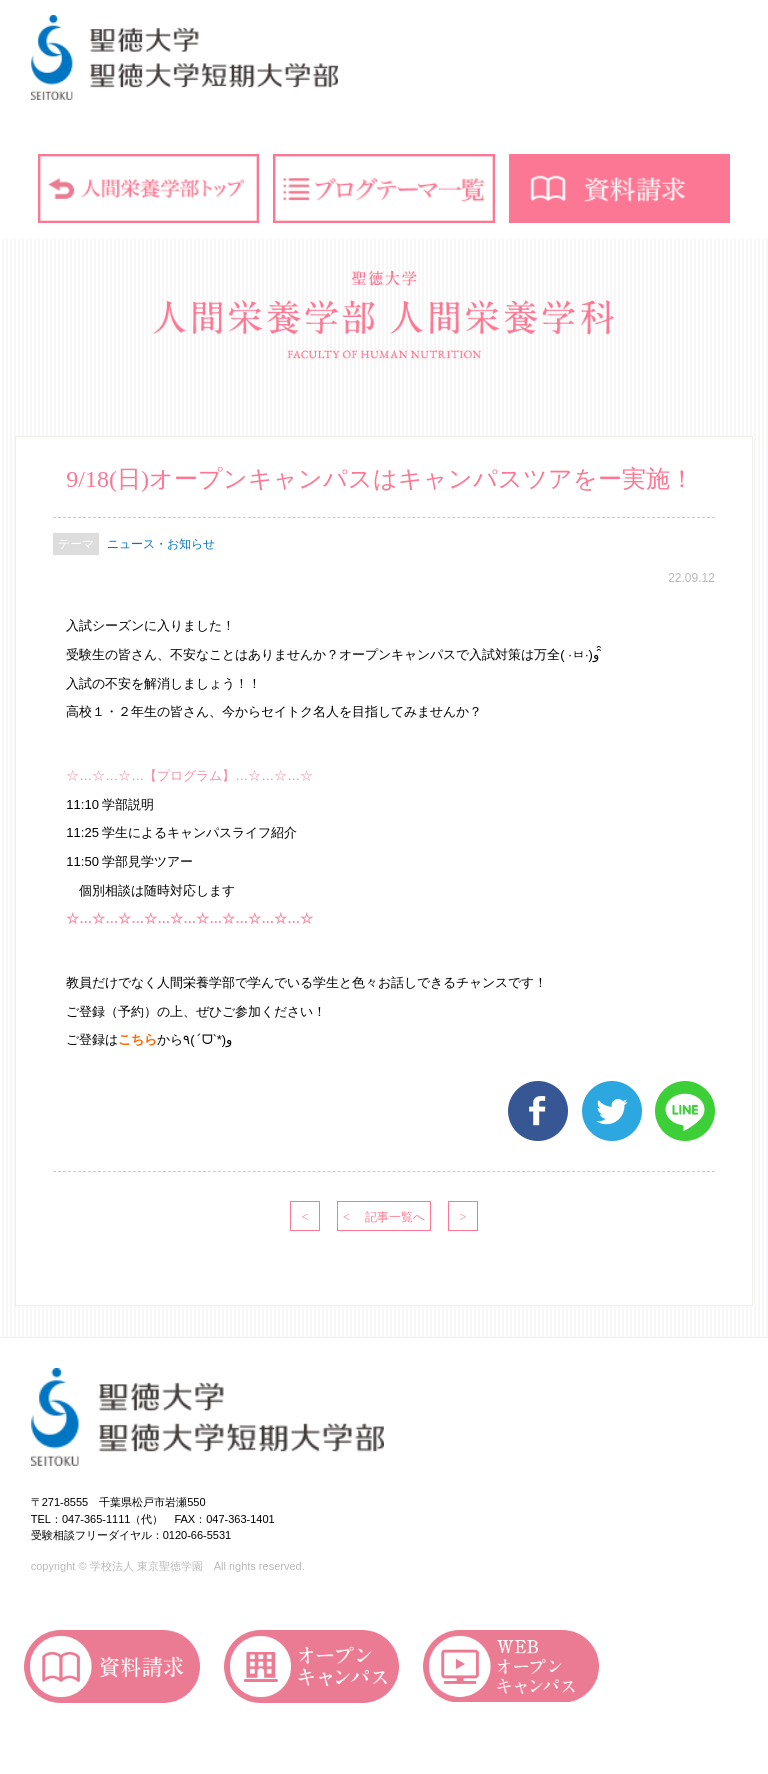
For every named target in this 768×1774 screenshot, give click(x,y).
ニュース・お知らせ (161, 544)
